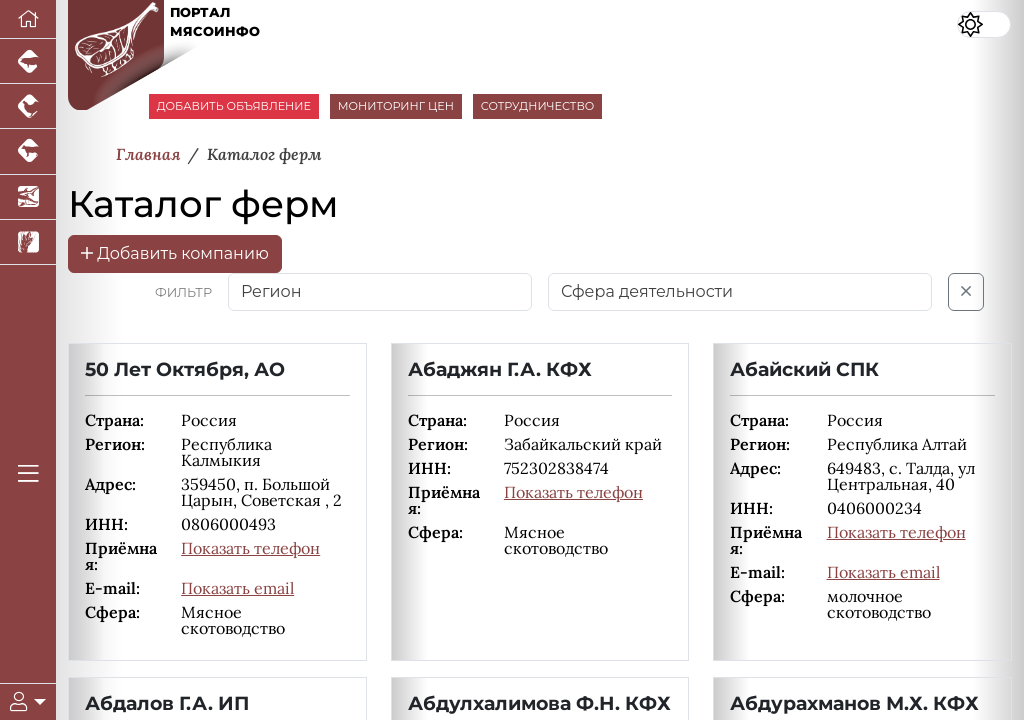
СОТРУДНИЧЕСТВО (538, 106)
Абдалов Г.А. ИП (167, 703)
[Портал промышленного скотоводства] (28, 151)
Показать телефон (250, 548)
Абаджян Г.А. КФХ (500, 369)
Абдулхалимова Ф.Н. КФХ (539, 703)
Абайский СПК (804, 369)
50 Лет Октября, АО (185, 369)
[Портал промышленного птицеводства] (28, 106)
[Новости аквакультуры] (28, 197)
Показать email (237, 588)
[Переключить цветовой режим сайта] (984, 24)
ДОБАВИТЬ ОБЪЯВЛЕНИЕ (234, 106)
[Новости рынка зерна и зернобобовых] (28, 242)
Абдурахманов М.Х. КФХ (854, 703)
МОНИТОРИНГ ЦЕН (396, 106)
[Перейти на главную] (28, 19)
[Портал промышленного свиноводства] (28, 61)
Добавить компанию (175, 253)
